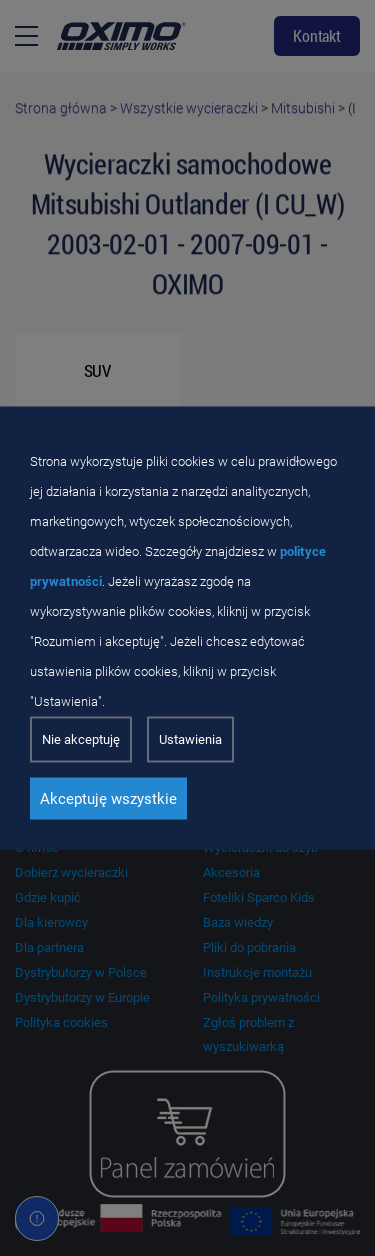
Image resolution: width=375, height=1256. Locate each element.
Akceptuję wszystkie (108, 799)
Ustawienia (190, 739)
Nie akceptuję (81, 739)
